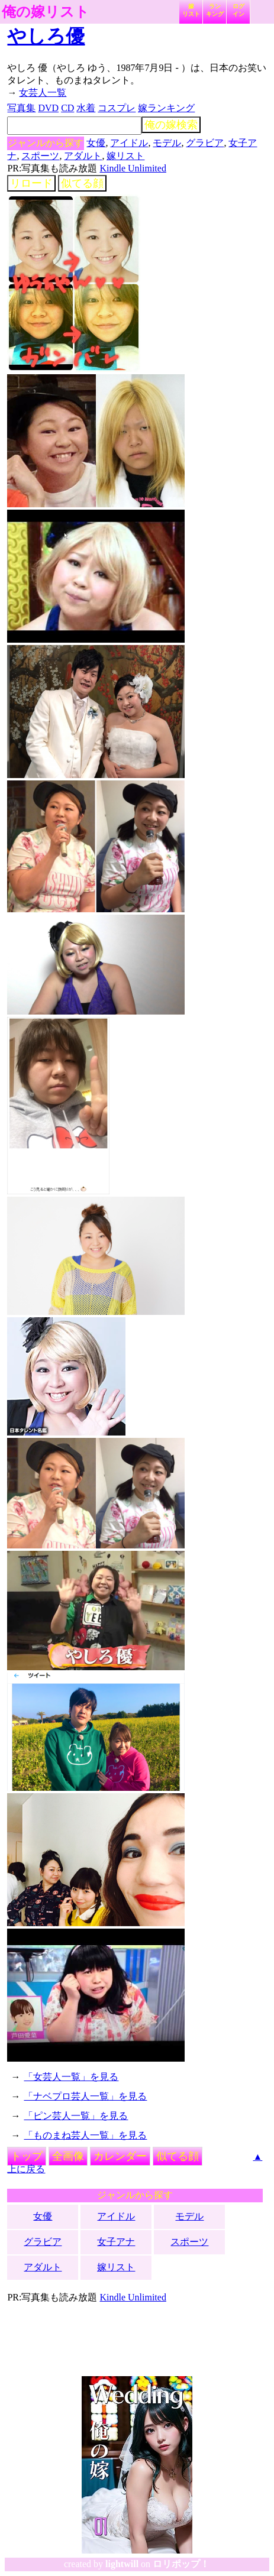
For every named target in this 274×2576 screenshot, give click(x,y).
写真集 (21, 108)
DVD (48, 108)
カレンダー (120, 2156)
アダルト (83, 156)
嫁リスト (191, 10)
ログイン (238, 10)
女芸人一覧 (42, 93)
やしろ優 (46, 36)
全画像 (68, 2156)
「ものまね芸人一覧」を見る (85, 2135)
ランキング (215, 10)
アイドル (129, 143)
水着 (85, 108)
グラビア (205, 143)
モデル (167, 143)
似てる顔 (82, 183)
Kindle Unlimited (132, 168)
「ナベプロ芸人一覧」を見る (85, 2096)
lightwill (121, 2564)
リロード (31, 183)
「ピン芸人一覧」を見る (76, 2116)
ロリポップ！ (181, 2564)
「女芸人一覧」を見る (71, 2077)
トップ (27, 2156)
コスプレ (117, 108)
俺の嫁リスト (45, 12)
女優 (95, 143)
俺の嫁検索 (171, 125)
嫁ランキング (166, 108)
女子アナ (116, 2242)
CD (67, 108)
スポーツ (40, 156)
